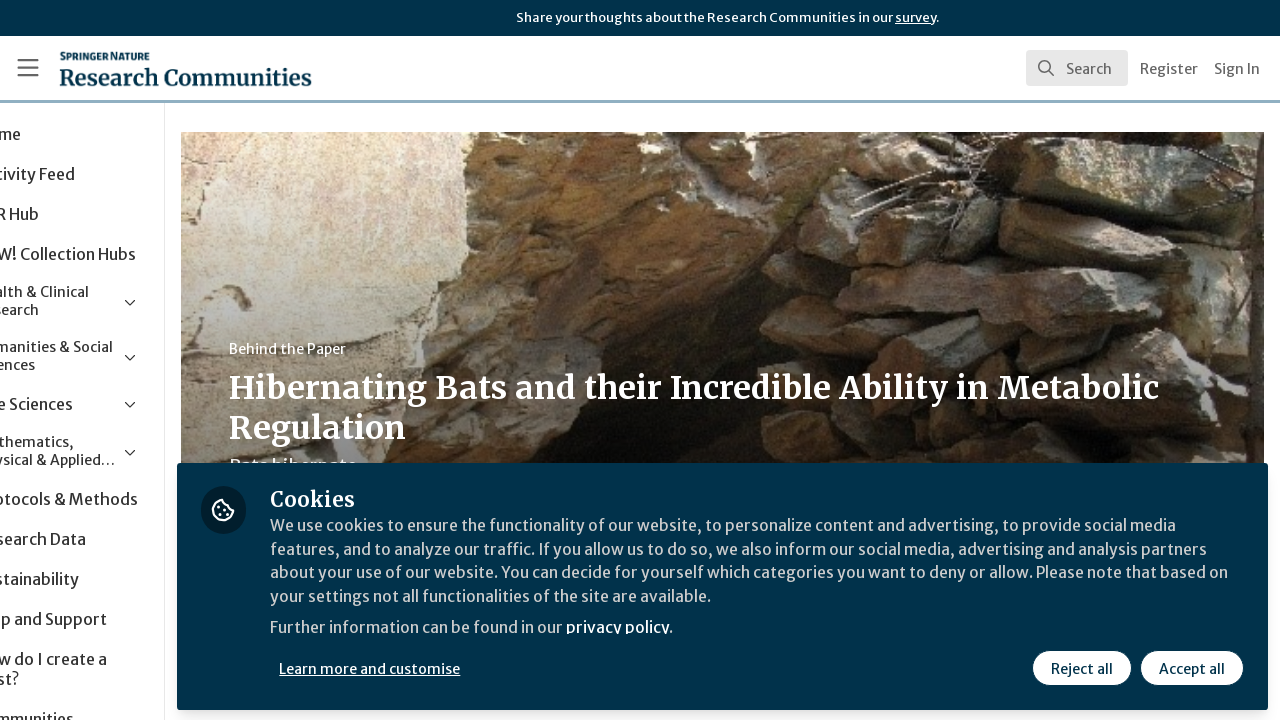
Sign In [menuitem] (1237, 69)
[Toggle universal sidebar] (28, 68)
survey (915, 17)
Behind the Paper (378, 349)
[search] (1077, 68)
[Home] (156, 68)
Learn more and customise (461, 667)
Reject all (1082, 667)
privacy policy (712, 628)
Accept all (1192, 667)
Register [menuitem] (1169, 69)
